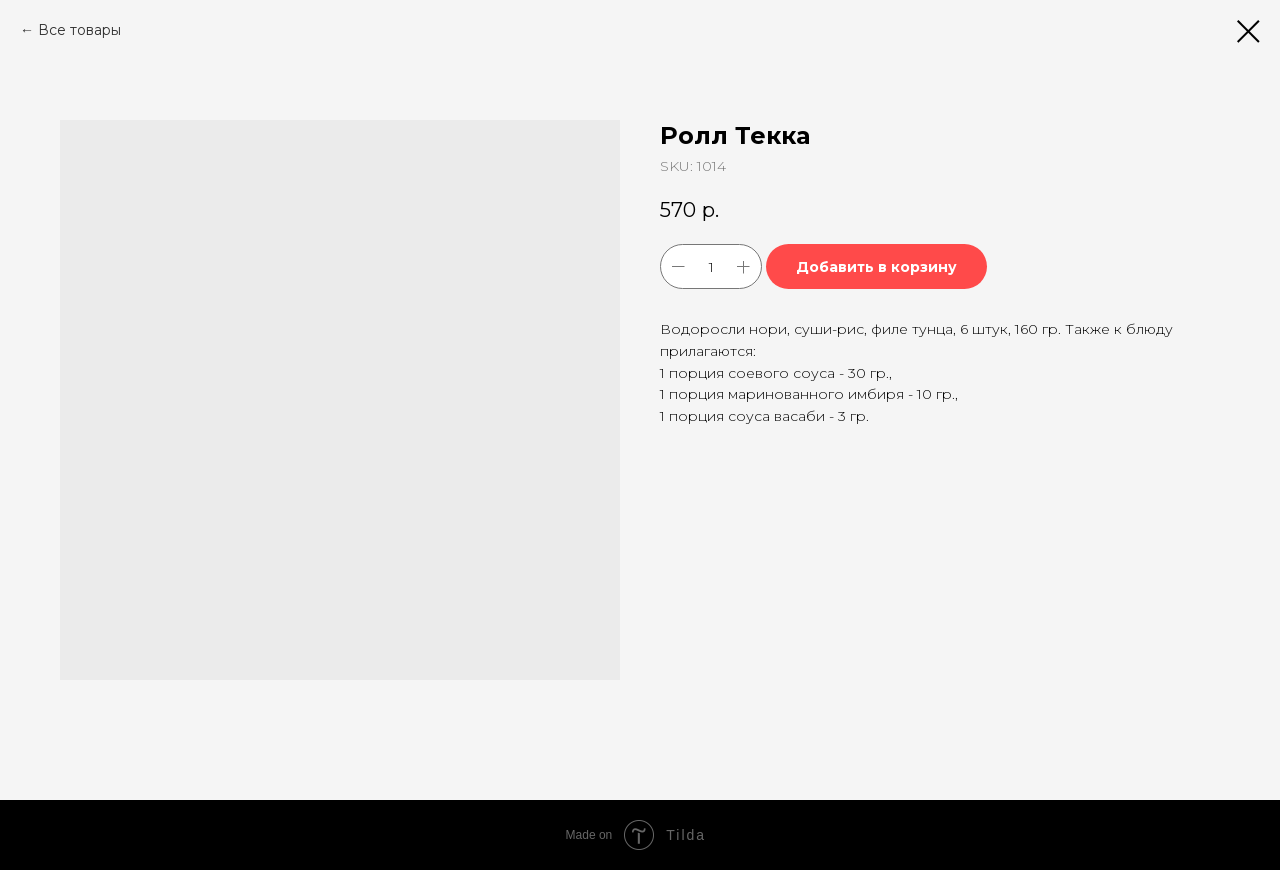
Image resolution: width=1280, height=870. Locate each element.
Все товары (79, 30)
